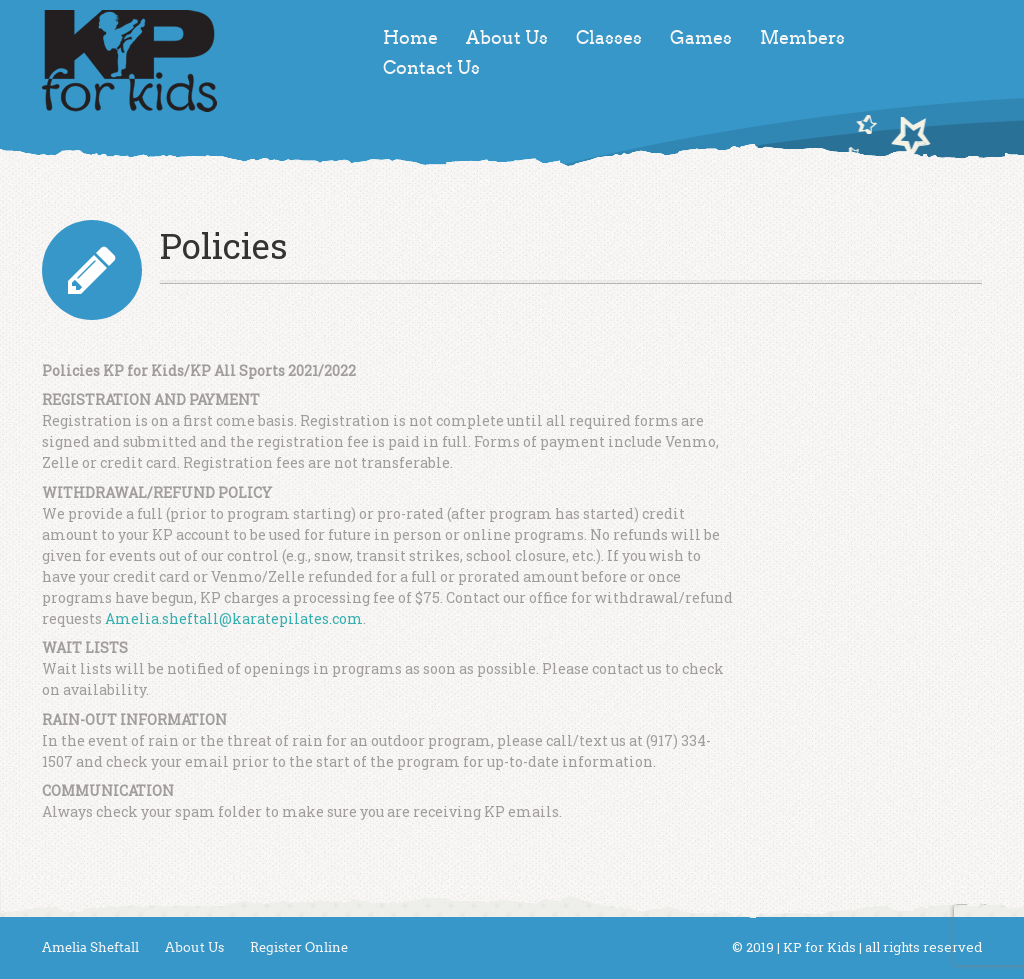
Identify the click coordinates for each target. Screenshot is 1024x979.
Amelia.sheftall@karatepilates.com (234, 618)
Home (410, 38)
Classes (609, 38)
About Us (507, 38)
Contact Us (431, 68)
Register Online (299, 947)
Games (701, 38)
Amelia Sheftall (90, 947)
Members (802, 38)
